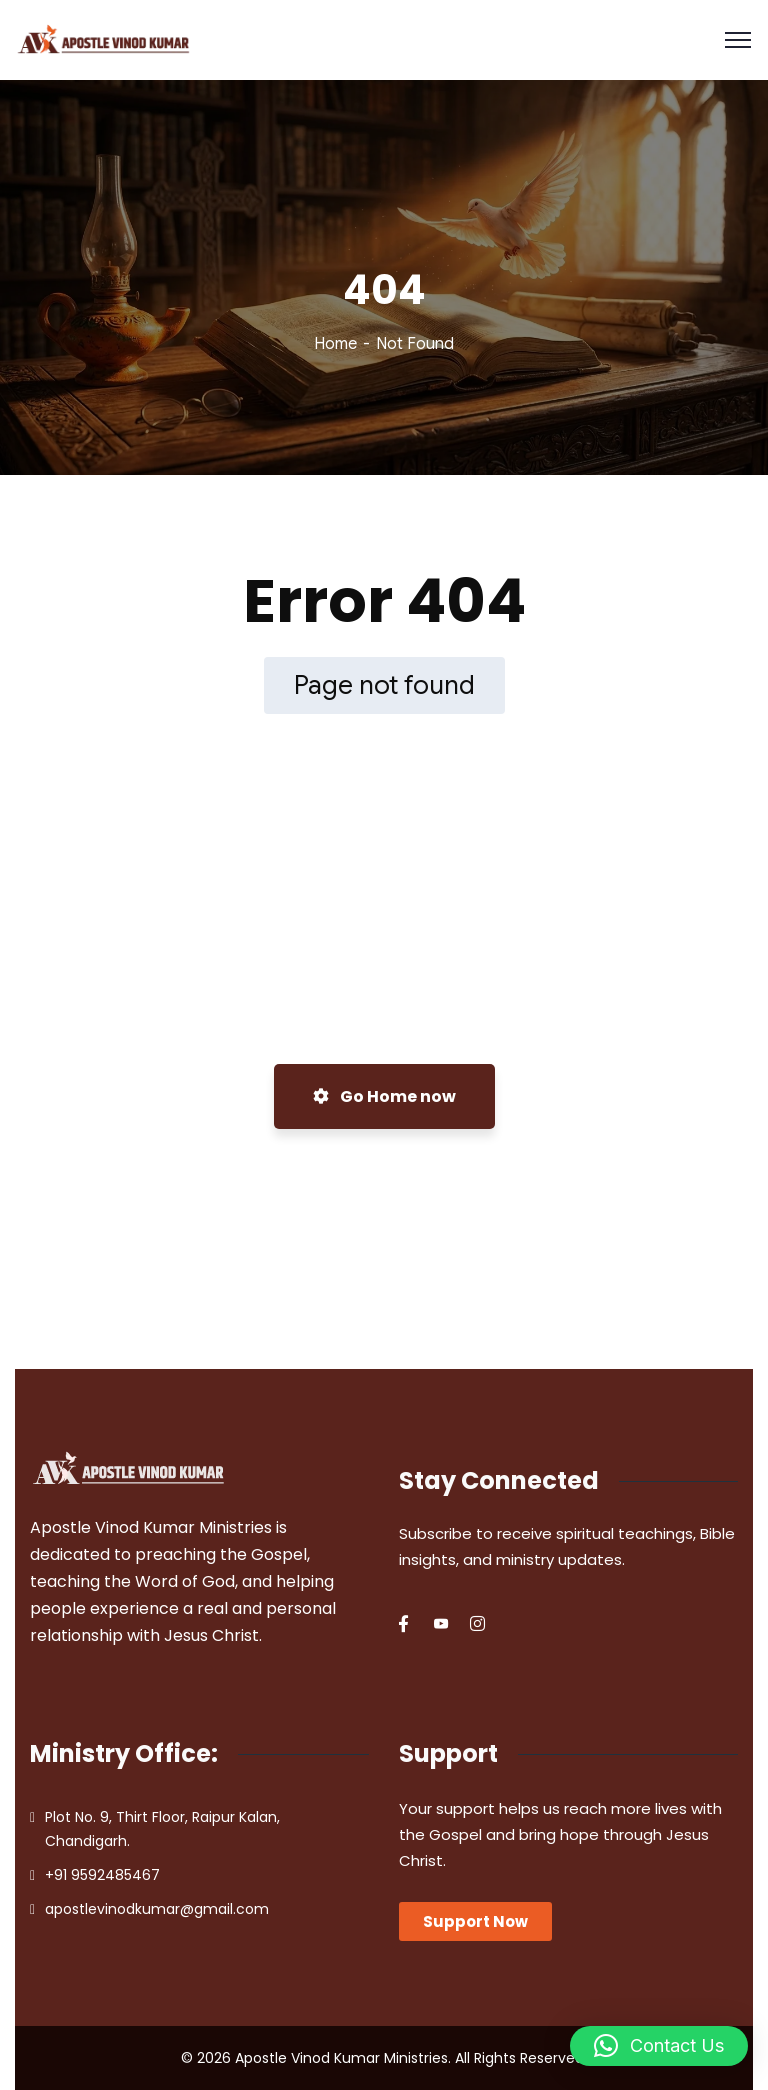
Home (335, 344)
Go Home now (384, 1096)
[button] (659, 2046)
